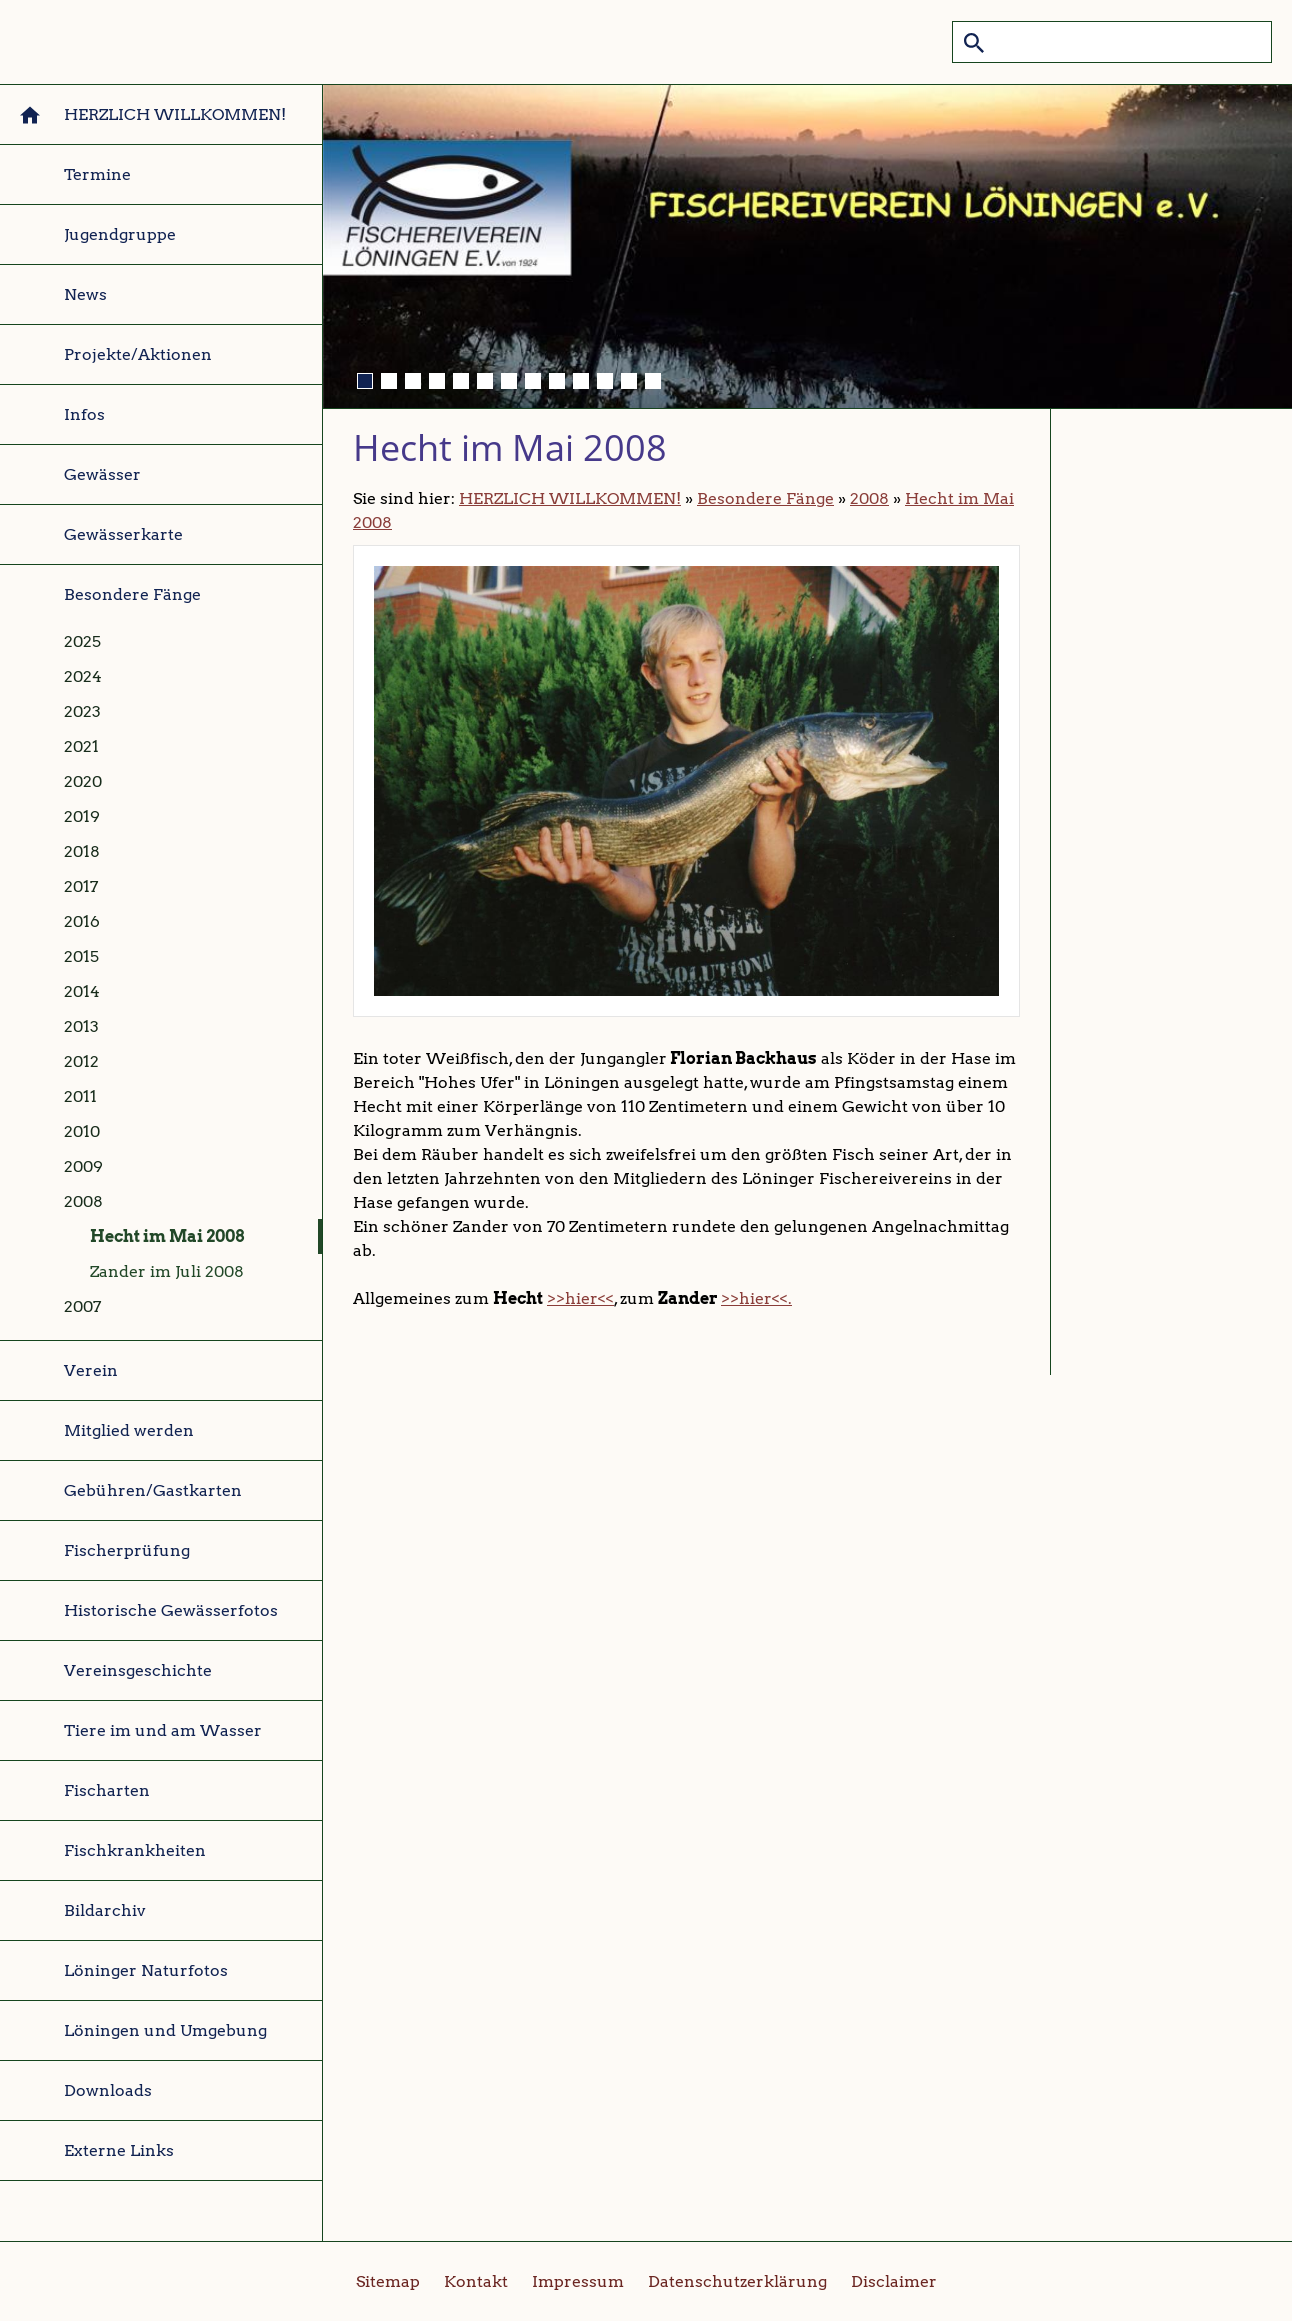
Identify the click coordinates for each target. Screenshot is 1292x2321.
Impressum (578, 2281)
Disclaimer (894, 2281)
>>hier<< (580, 1298)
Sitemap (388, 2281)
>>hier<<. (756, 1298)
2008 (869, 498)
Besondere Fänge (765, 498)
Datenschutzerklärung (737, 2281)
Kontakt (476, 2281)
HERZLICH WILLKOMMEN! (570, 498)
